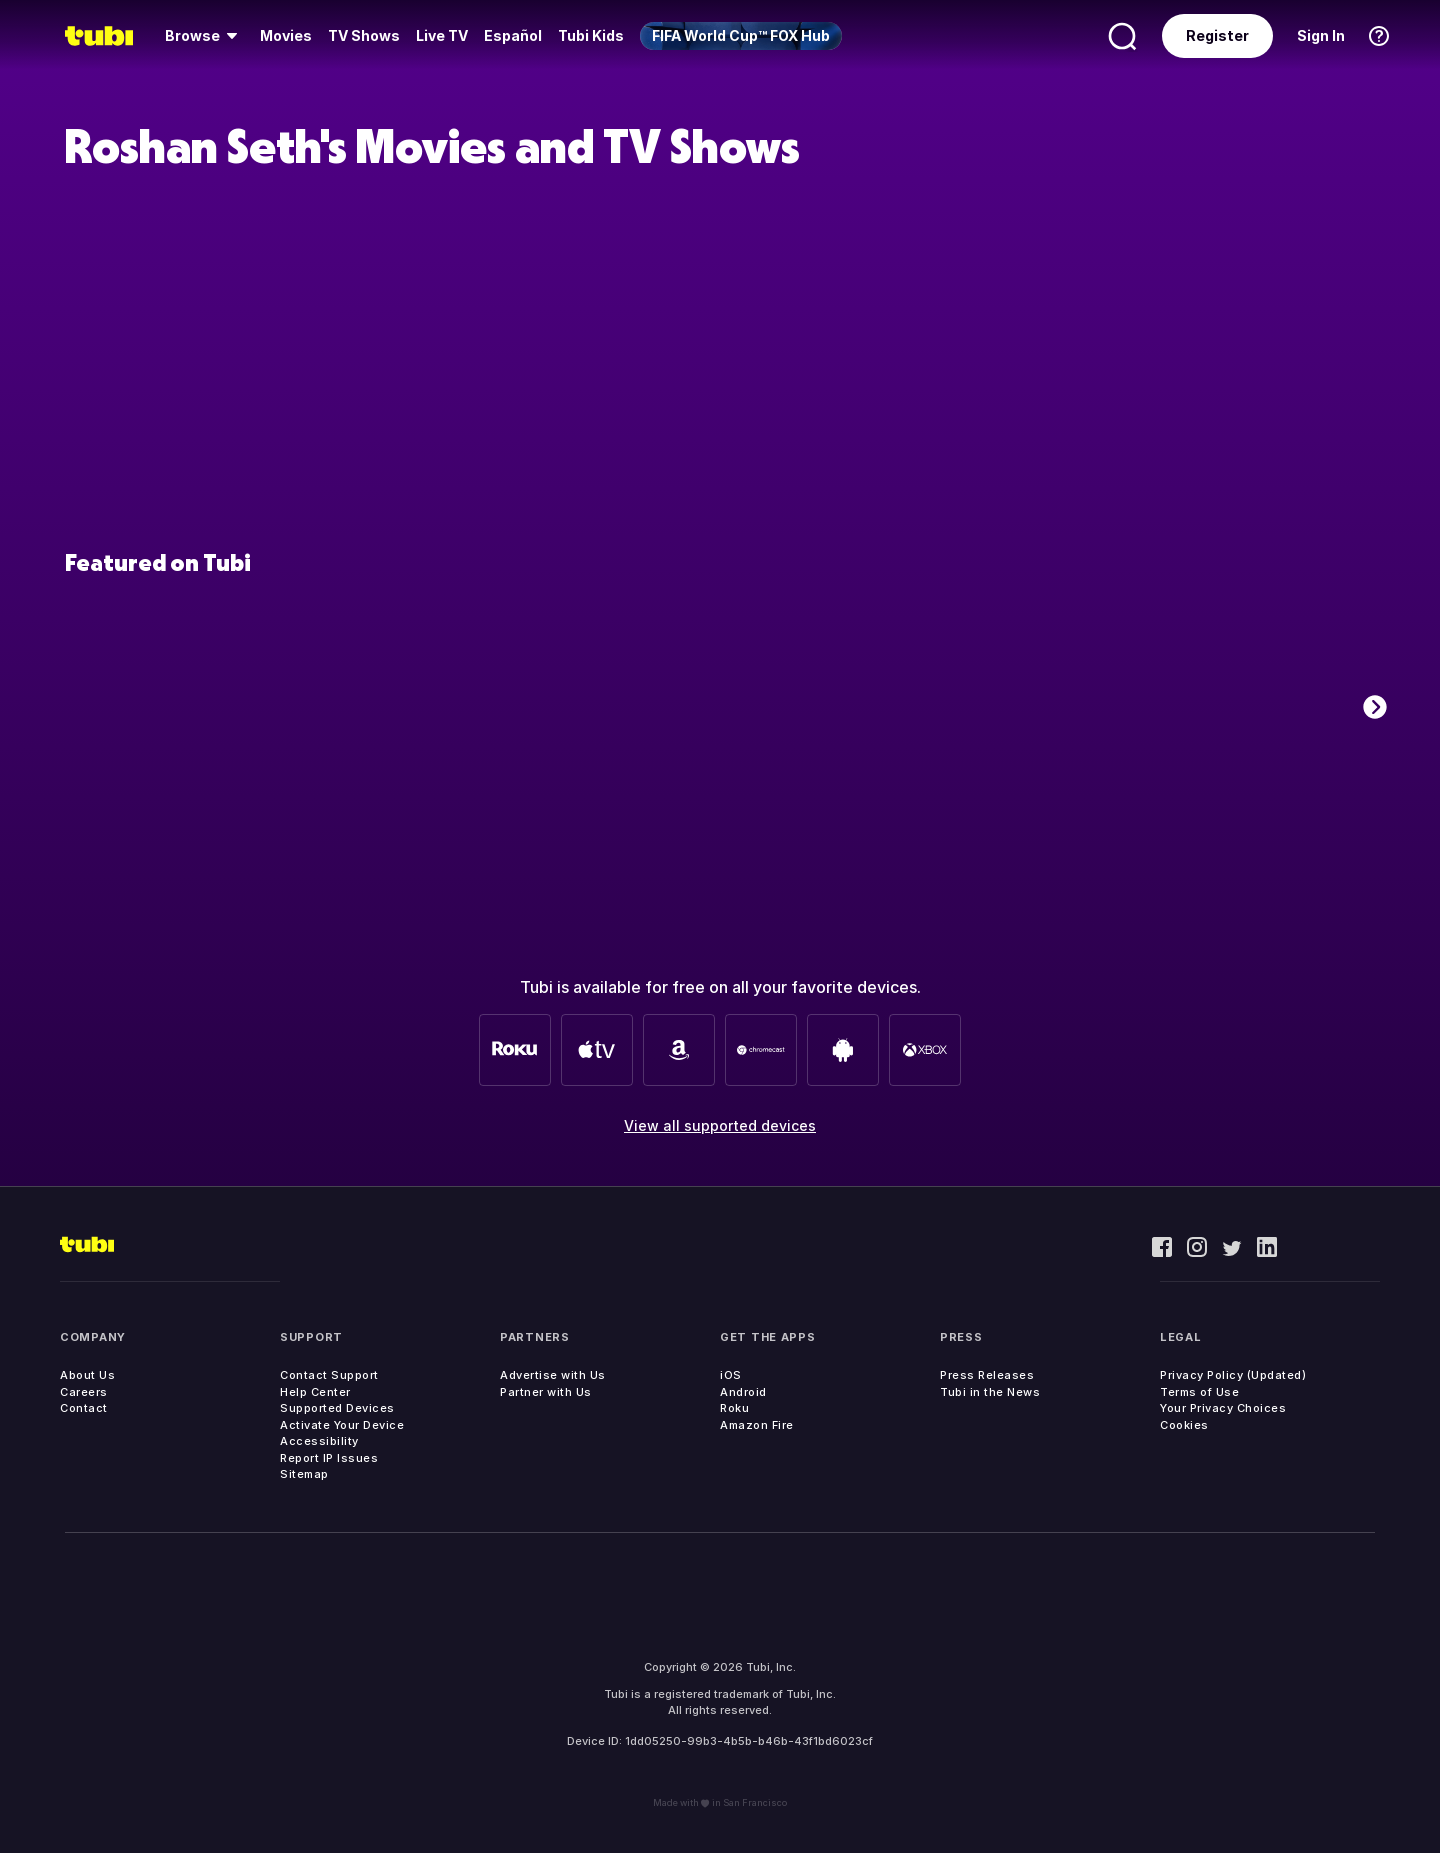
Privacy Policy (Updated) (1233, 1375)
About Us (87, 1375)
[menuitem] (204, 36)
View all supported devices (720, 1125)
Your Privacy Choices (1223, 1408)
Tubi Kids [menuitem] (591, 35)
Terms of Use (1199, 1392)
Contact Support (329, 1375)
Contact (84, 1408)
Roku (734, 1408)
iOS (731, 1375)
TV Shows (364, 35)
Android (743, 1392)
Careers (84, 1392)
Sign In (1321, 35)
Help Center (315, 1392)
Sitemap (304, 1474)
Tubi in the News (990, 1392)
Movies (286, 35)
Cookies (1184, 1425)
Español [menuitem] (513, 35)
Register (1217, 35)
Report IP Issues (329, 1458)
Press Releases (987, 1375)
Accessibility (319, 1441)
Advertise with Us (553, 1375)
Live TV (442, 35)
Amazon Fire (757, 1425)
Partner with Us (546, 1392)
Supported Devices (337, 1408)
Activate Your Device (342, 1425)
